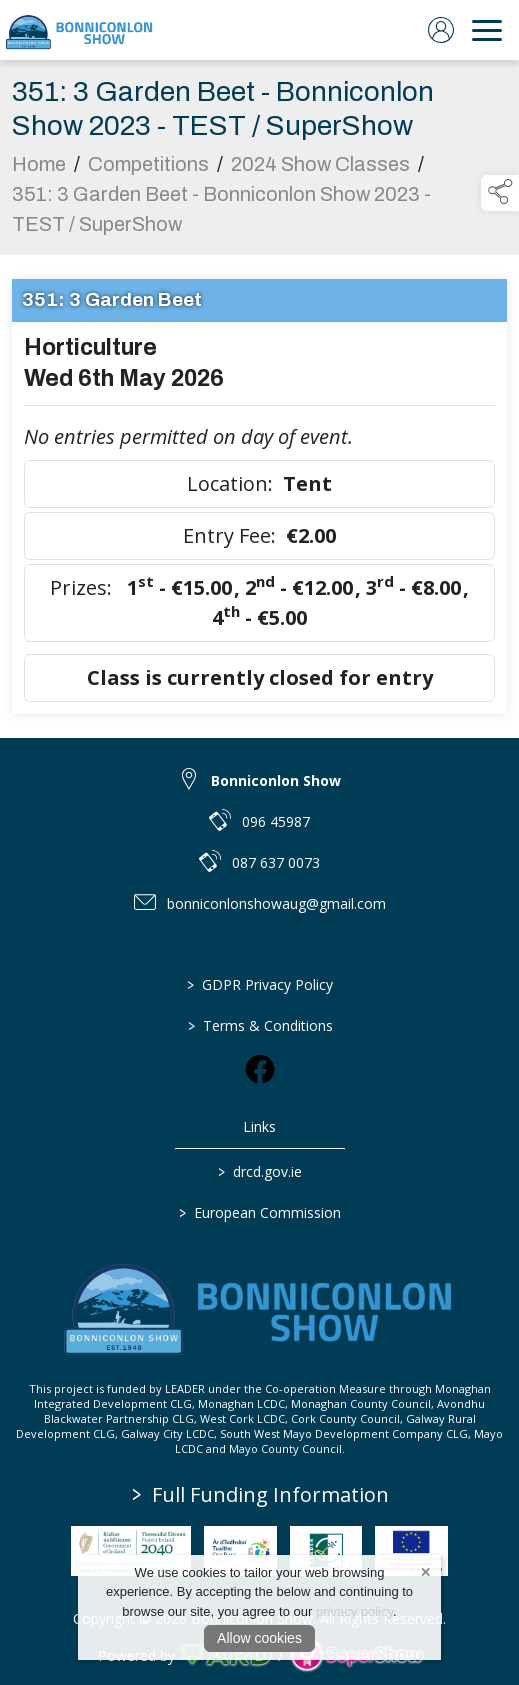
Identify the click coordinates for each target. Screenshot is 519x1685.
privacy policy (354, 1611)
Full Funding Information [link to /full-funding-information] (260, 1494)
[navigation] (487, 30)
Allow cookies (259, 1638)
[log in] (441, 30)
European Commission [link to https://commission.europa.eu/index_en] (260, 1212)
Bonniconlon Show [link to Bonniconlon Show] (276, 780)
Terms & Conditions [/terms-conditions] (259, 1025)
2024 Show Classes (320, 169)
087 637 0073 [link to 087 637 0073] (276, 862)
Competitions (148, 169)
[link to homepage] (80, 30)
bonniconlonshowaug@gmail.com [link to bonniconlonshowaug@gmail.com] (276, 903)
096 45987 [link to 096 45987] (276, 821)
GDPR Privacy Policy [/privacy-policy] (260, 984)
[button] (500, 193)
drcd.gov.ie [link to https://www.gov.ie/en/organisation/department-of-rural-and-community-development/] (260, 1171)
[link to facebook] (260, 1069)
